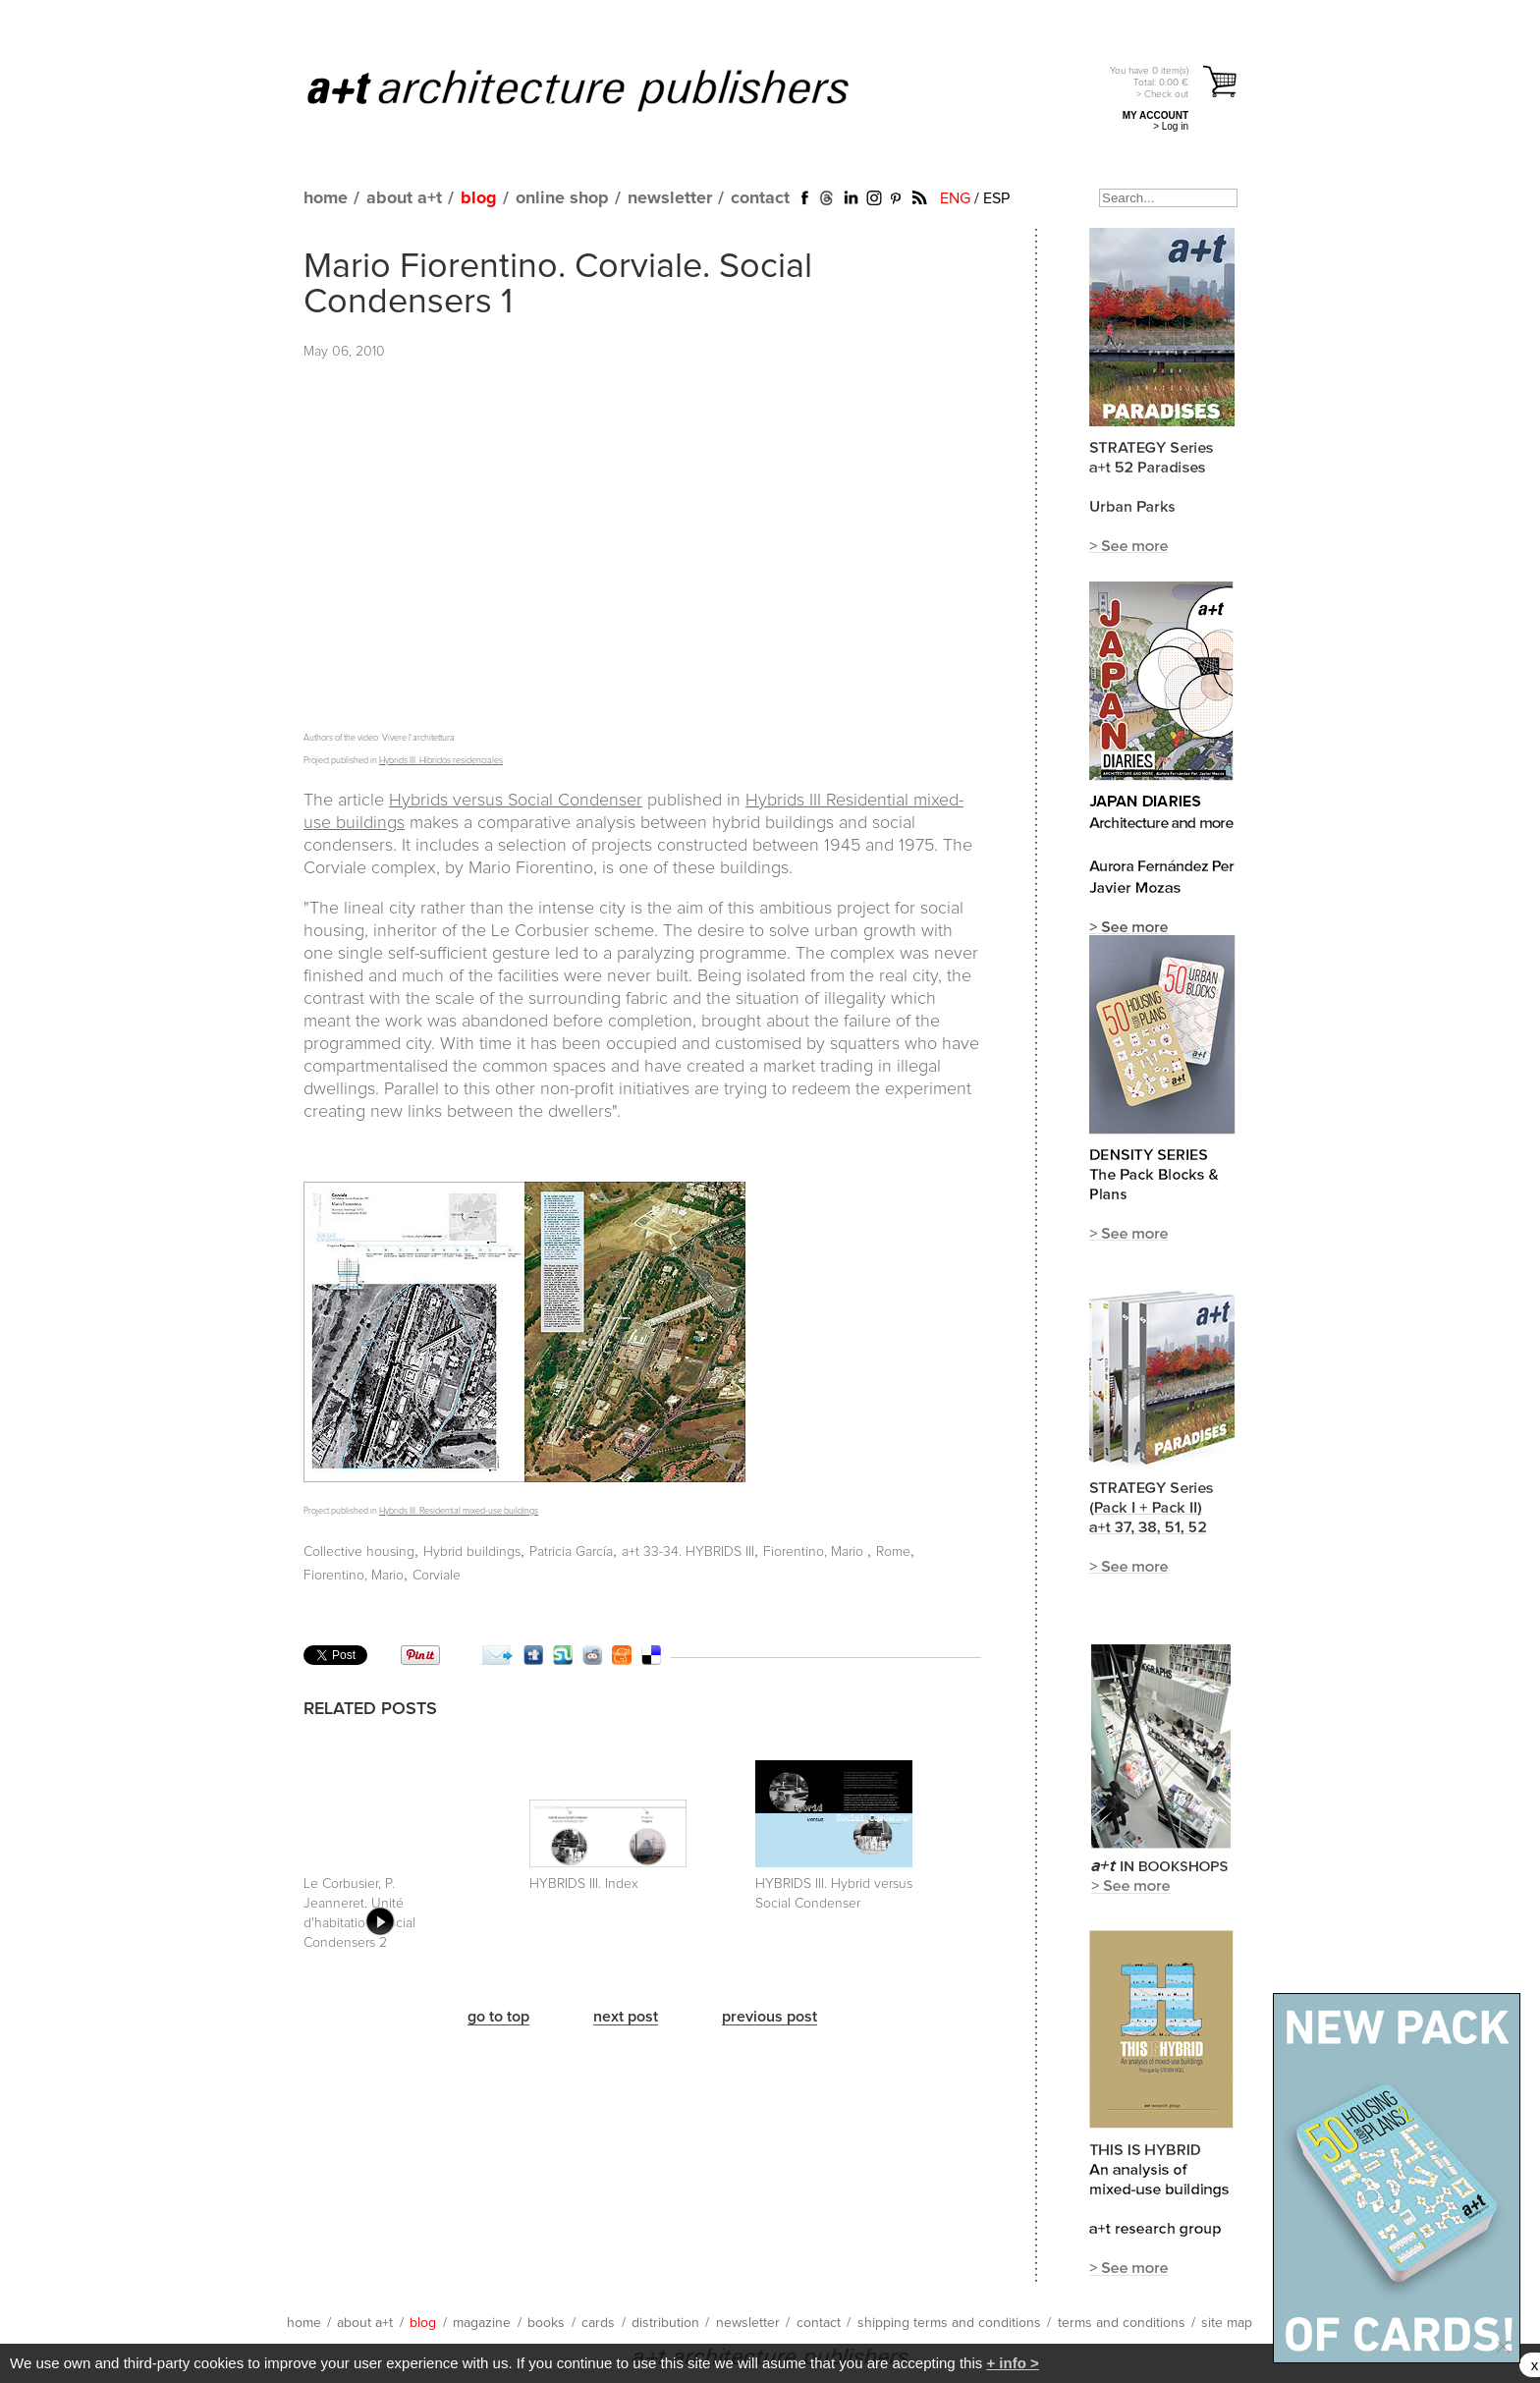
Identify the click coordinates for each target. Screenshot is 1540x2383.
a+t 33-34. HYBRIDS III (688, 1552)
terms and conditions (1121, 2323)
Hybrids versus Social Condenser (515, 800)
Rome (893, 1552)
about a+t (404, 198)
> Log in (1170, 126)
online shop (562, 198)
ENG (955, 198)
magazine (482, 2323)
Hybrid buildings (472, 1552)
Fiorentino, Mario (815, 1552)
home (325, 198)
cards (598, 2323)
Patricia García (571, 1552)
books (546, 2323)
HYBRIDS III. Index (583, 1884)
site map (1226, 2323)
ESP (996, 198)
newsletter (670, 198)
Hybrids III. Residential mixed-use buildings (458, 1511)
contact (760, 198)
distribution (665, 2323)
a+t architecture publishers (602, 89)
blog (479, 198)
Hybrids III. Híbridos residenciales (441, 760)
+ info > (1012, 2363)
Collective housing (358, 1552)
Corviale (436, 1575)
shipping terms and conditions (949, 2323)
